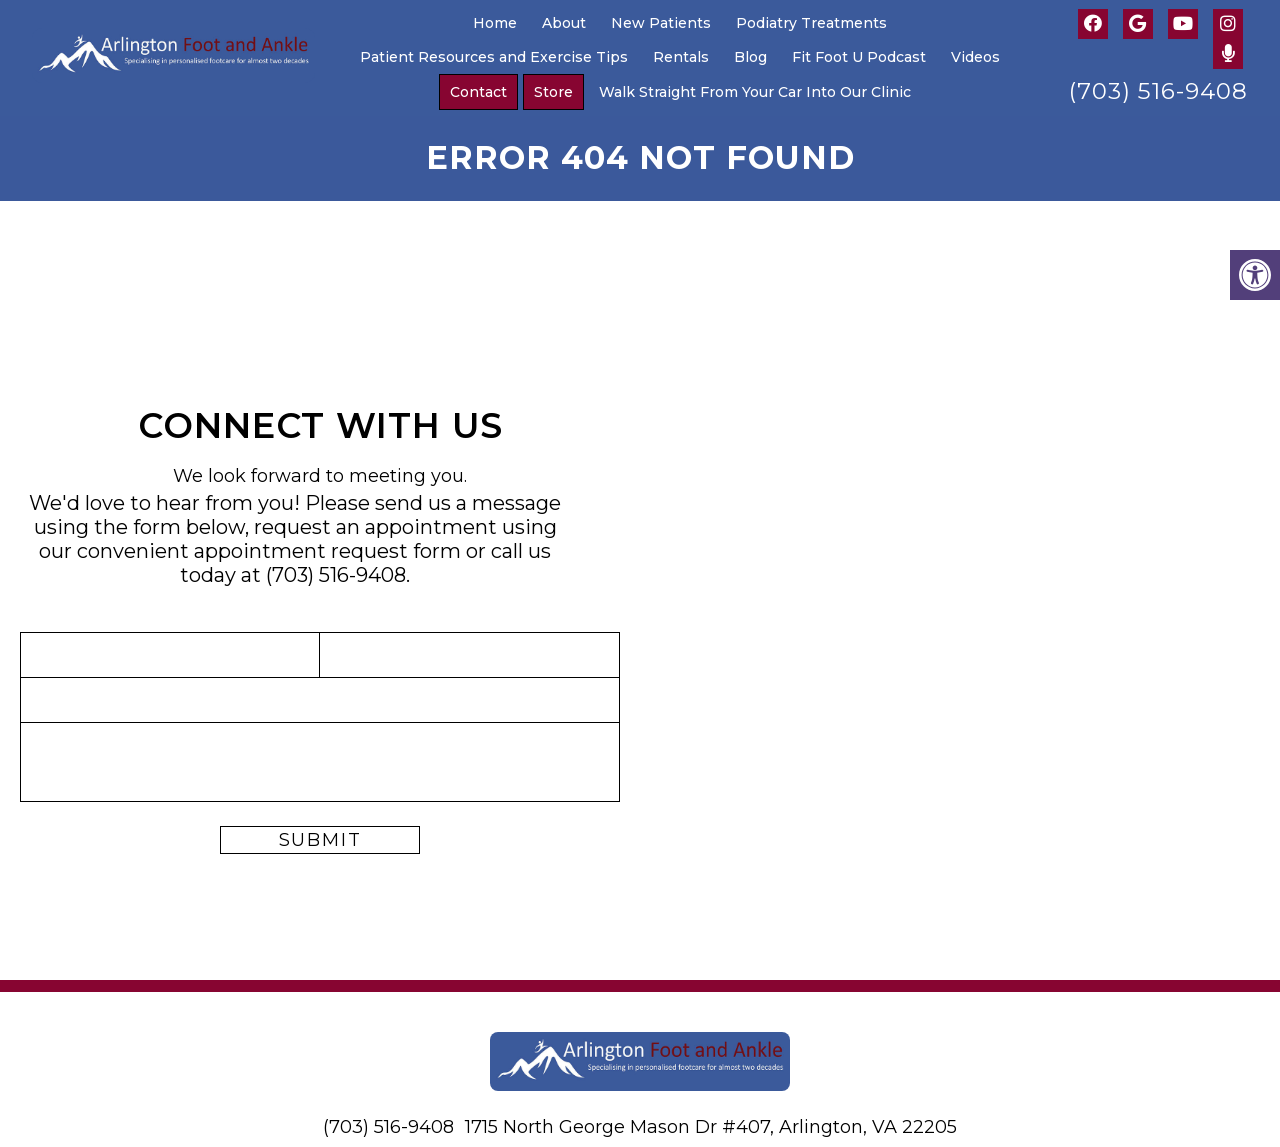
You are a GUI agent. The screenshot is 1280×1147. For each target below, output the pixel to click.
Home (495, 23)
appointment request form (327, 551)
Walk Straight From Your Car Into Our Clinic (755, 92)
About (564, 23)
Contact (478, 92)
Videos (975, 57)
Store (553, 92)
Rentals (681, 57)
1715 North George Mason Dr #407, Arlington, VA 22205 (711, 1127)
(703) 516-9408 (1158, 91)
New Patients (661, 23)
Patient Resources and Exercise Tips (494, 57)
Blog (750, 57)
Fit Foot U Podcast (859, 57)
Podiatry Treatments (811, 23)
